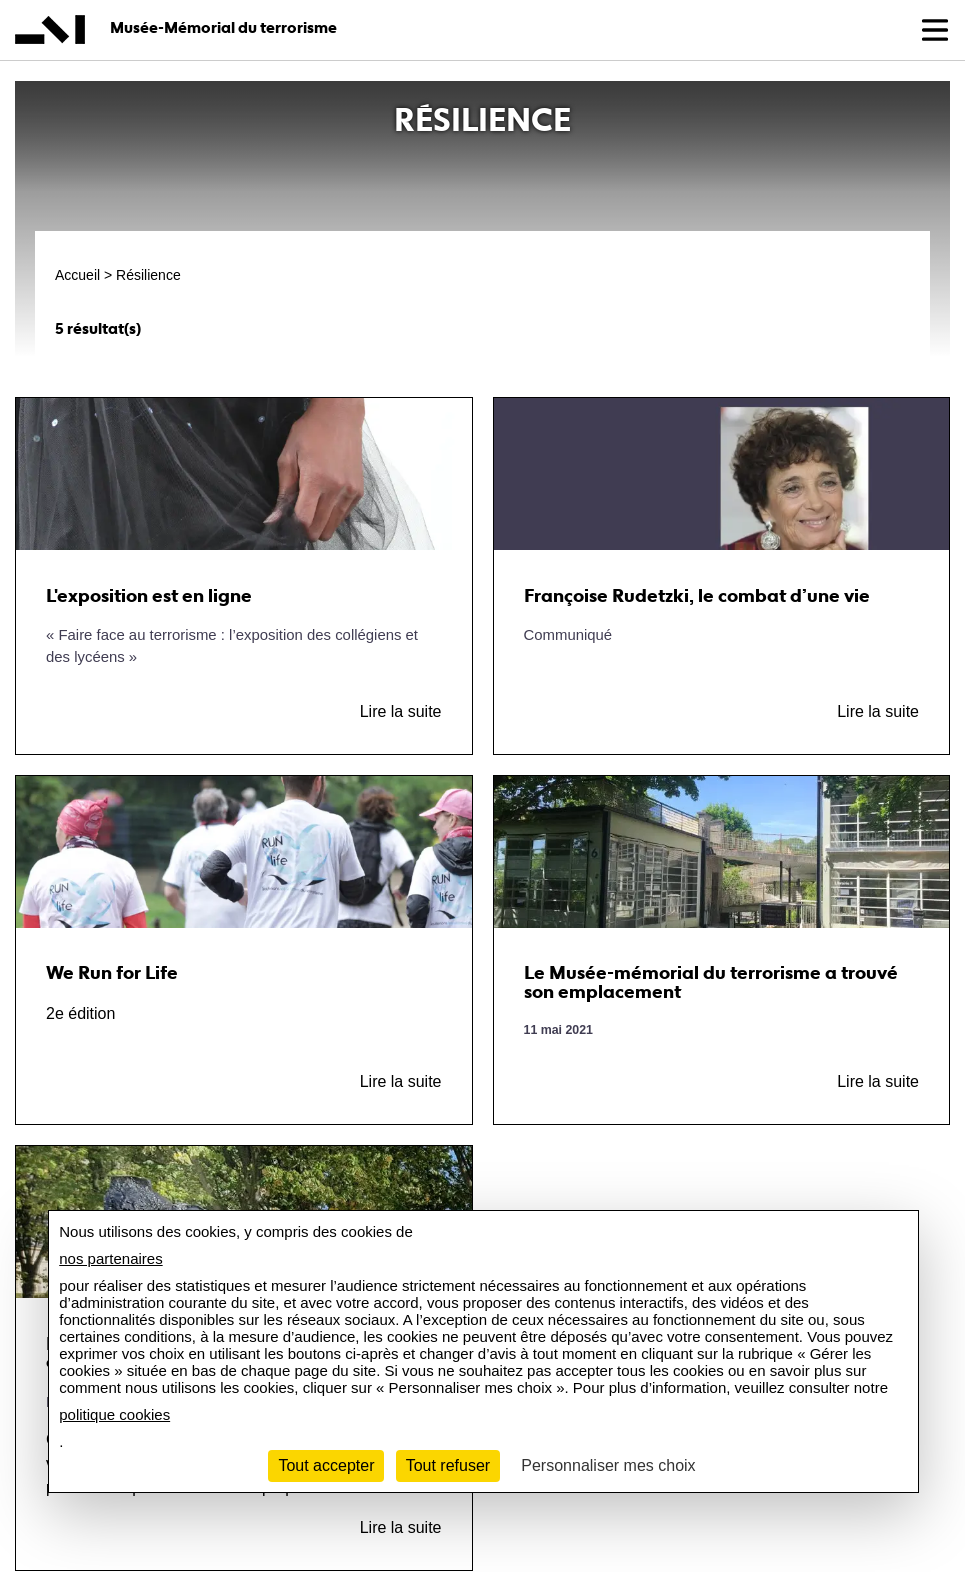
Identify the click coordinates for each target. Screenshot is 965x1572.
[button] (935, 30)
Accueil (77, 275)
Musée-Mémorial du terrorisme (223, 27)
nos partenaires (110, 1258)
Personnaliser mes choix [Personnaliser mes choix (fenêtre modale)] (608, 1465)
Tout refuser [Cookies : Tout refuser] (448, 1465)
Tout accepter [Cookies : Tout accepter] (326, 1465)
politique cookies (114, 1414)
